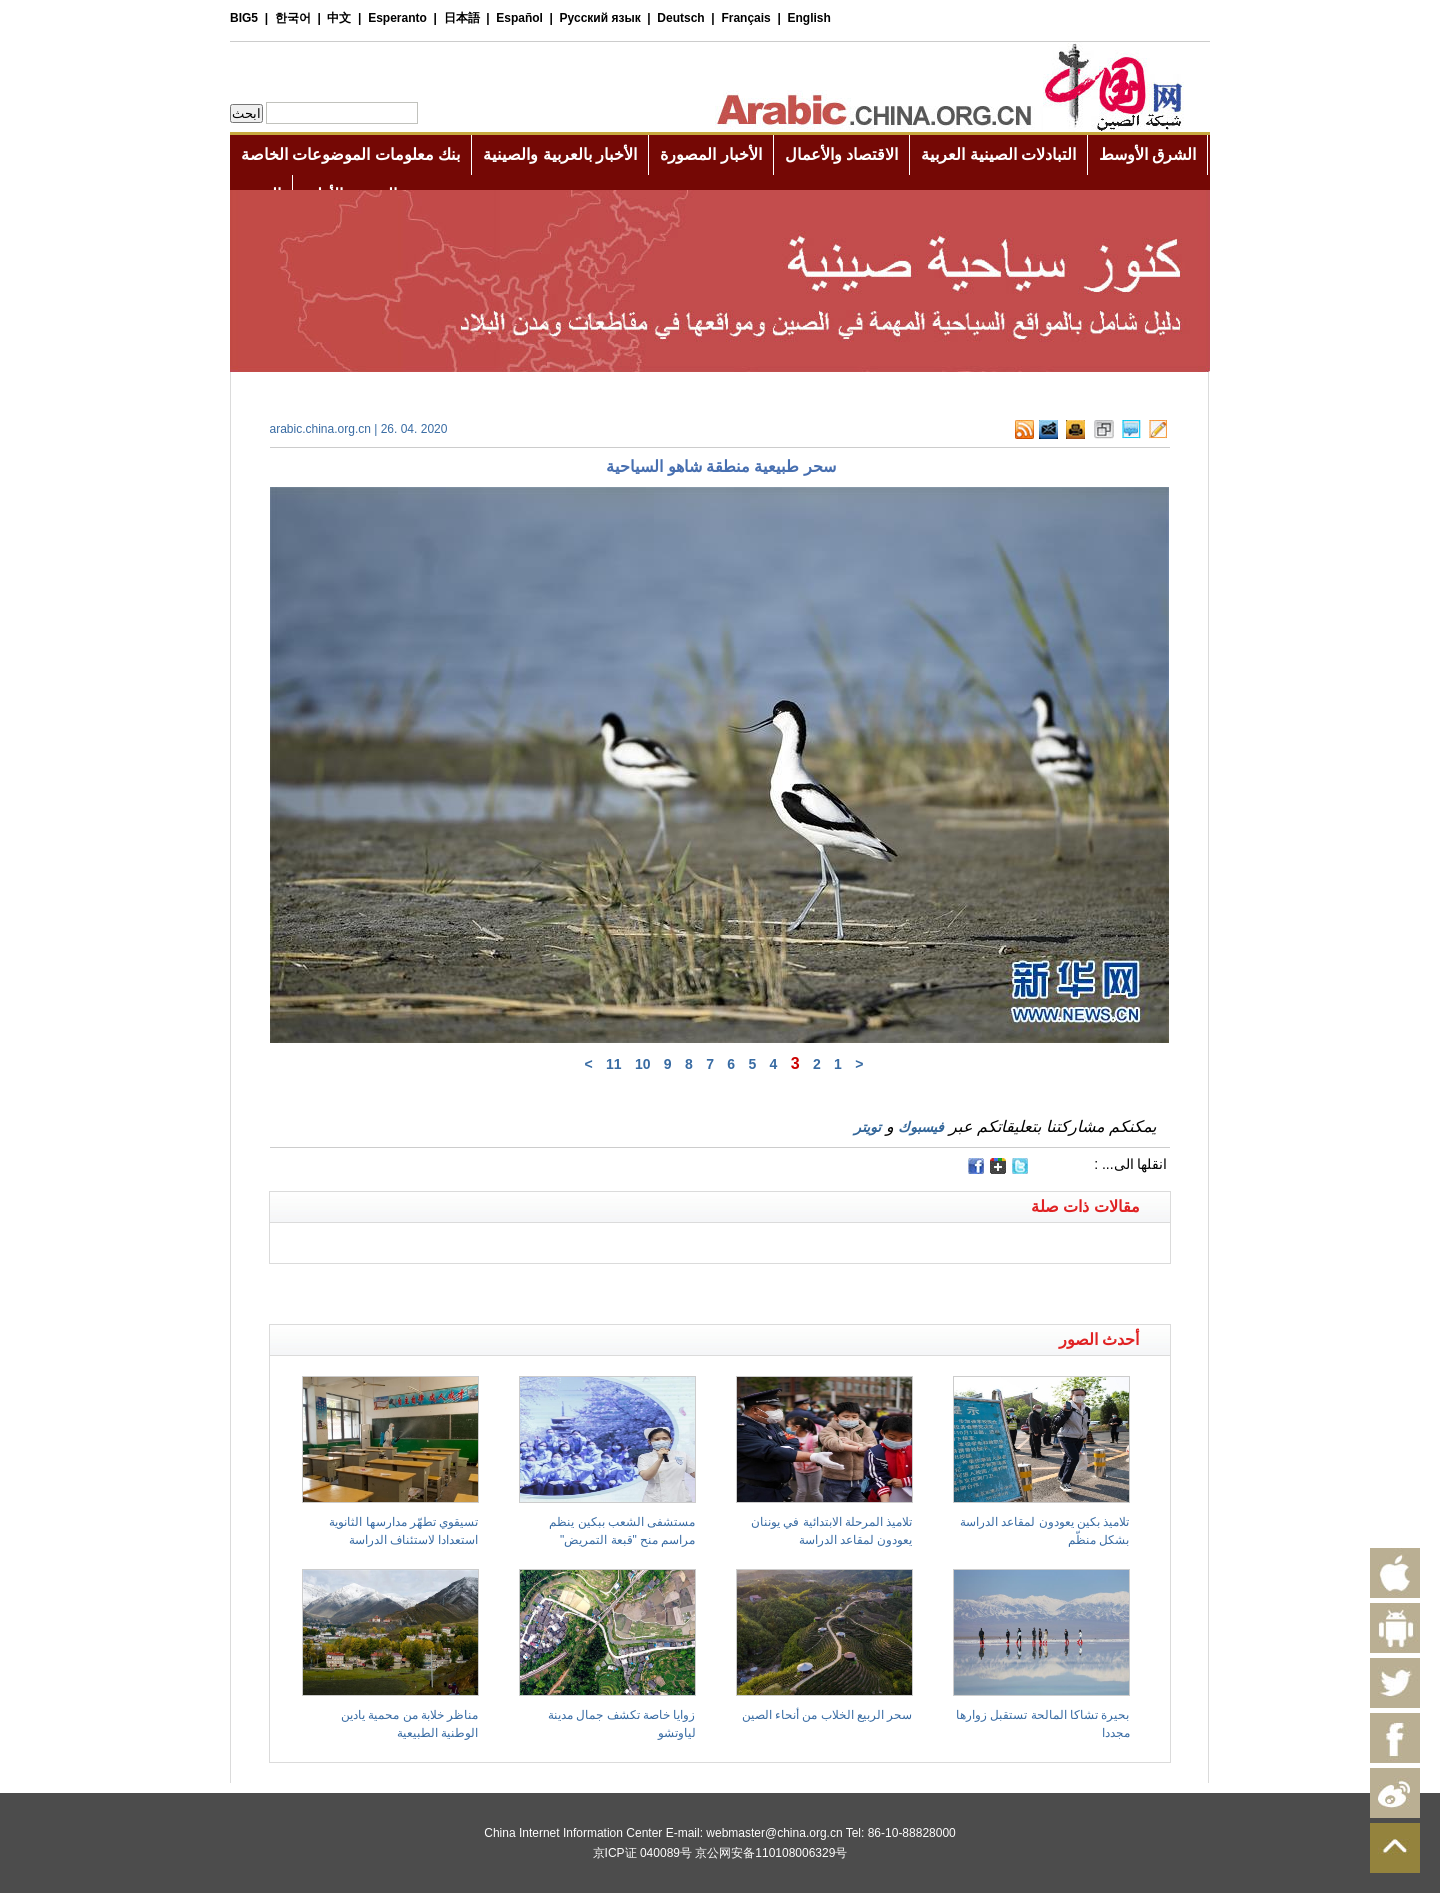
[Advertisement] (495, 1289)
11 (614, 1064)
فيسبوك (921, 1127)
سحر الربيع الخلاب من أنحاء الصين (827, 1715)
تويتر (867, 1127)
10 (643, 1064)
